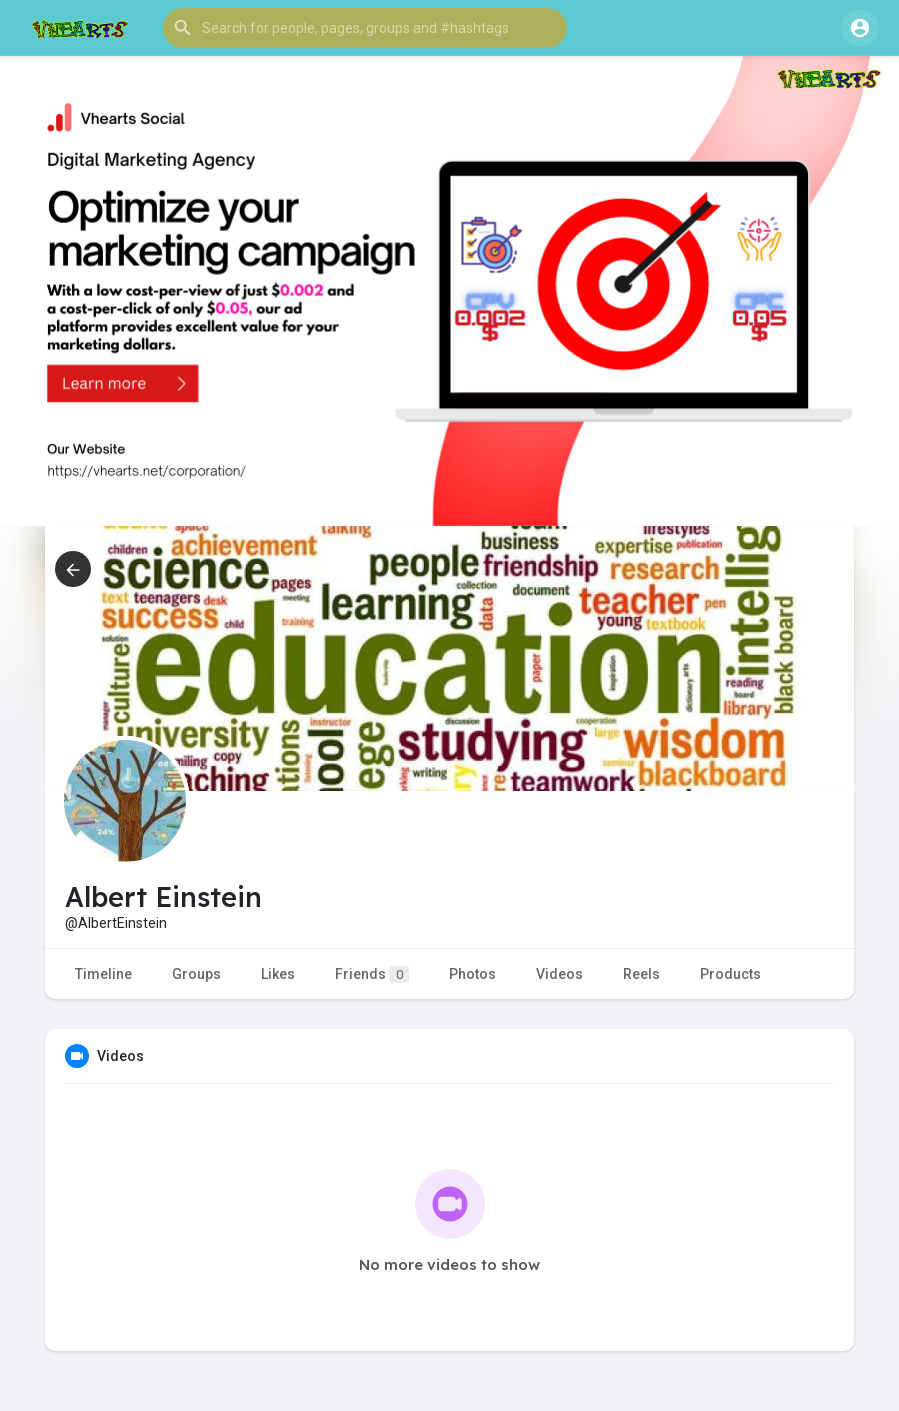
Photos (472, 974)
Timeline (103, 974)
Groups (196, 974)
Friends (372, 974)
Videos (559, 974)
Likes (278, 974)
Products (730, 974)
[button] (365, 28)
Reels (641, 974)
